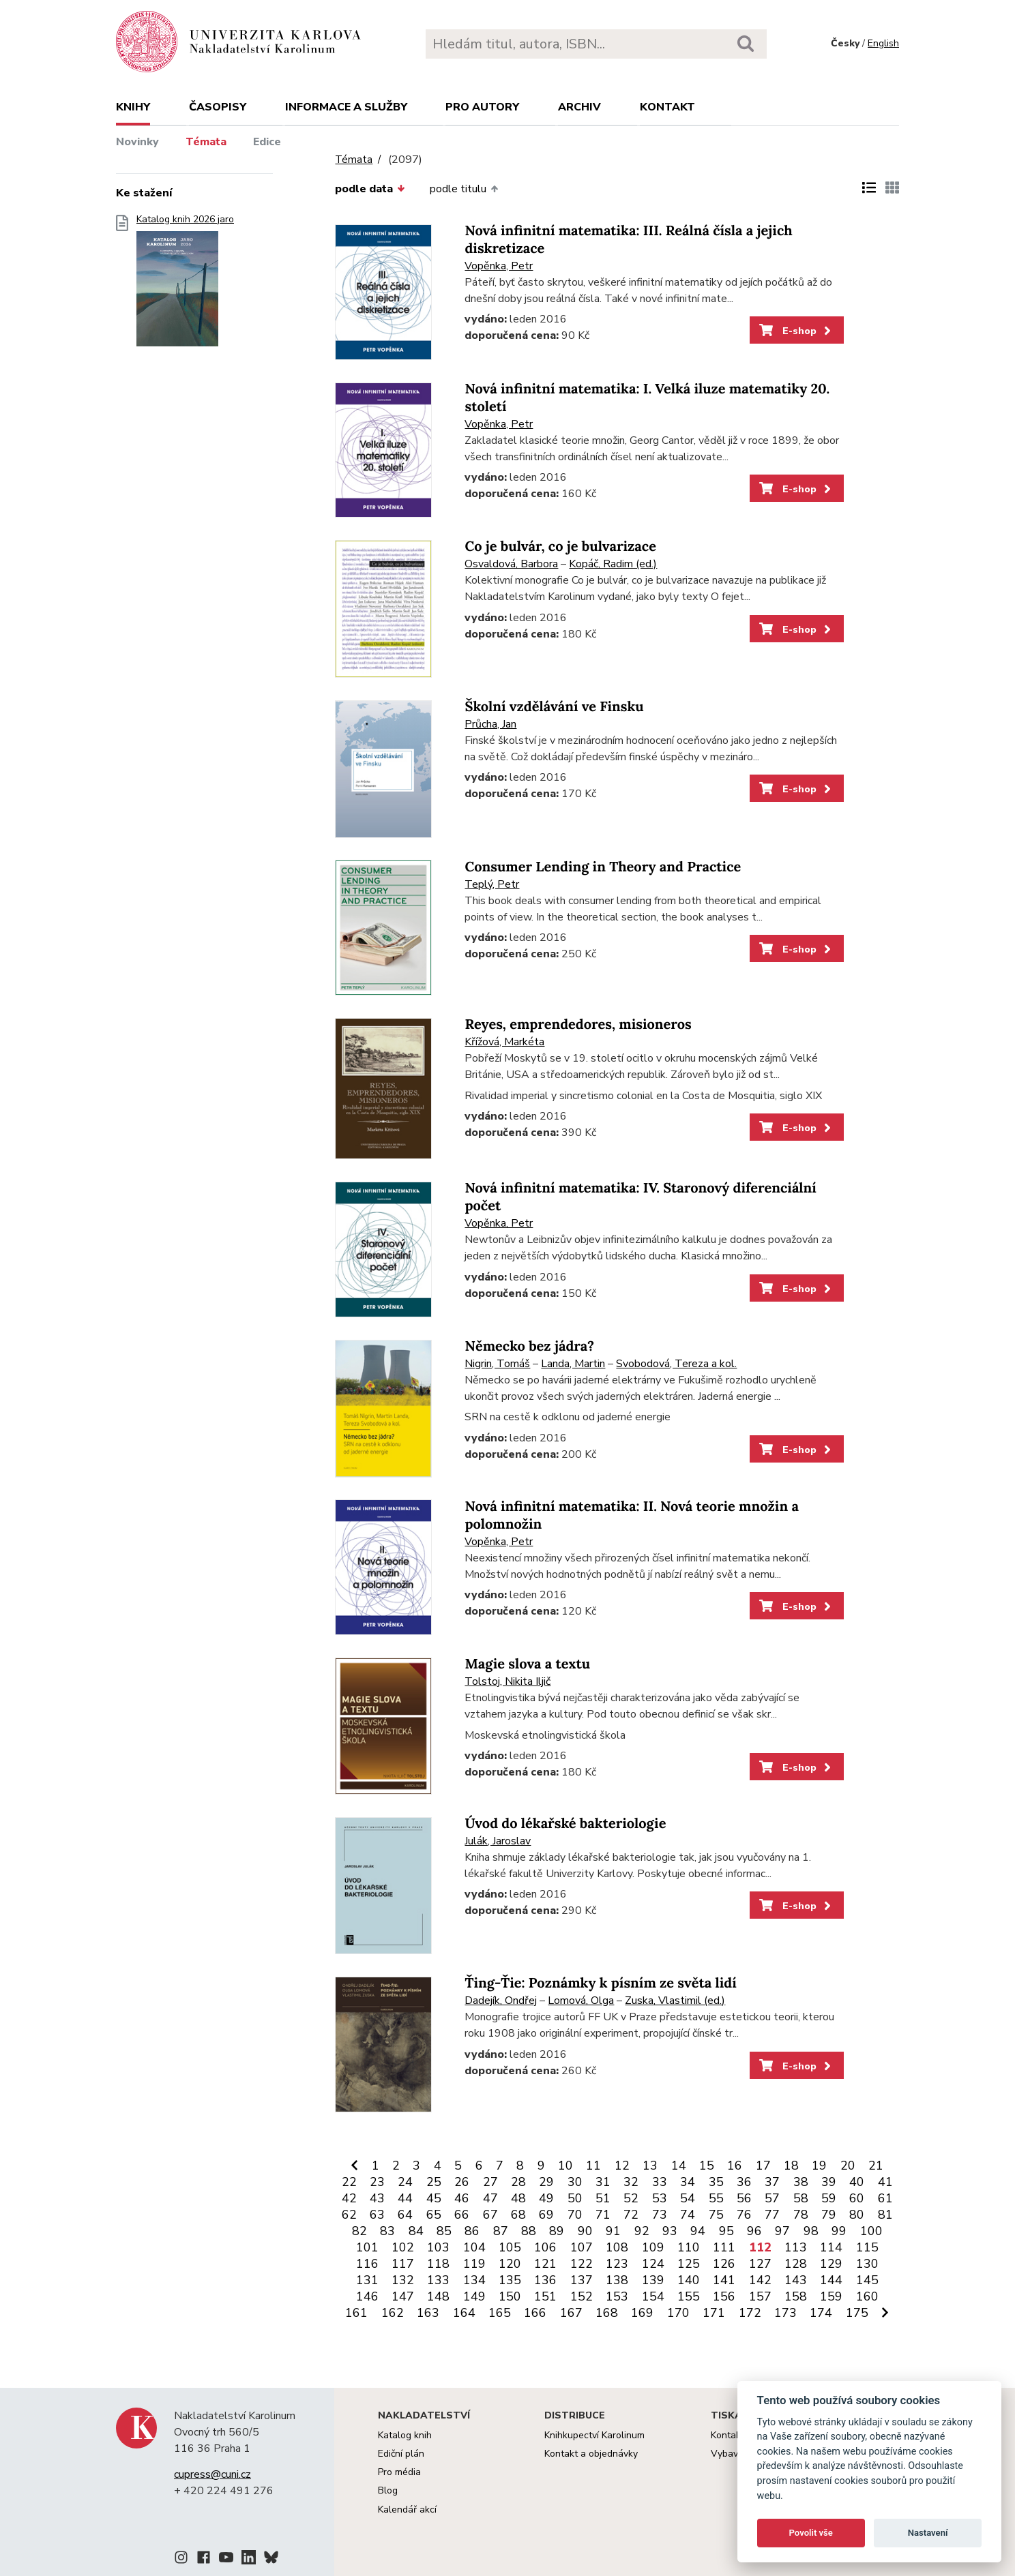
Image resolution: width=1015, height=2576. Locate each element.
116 (367, 2264)
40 (856, 2182)
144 (831, 2280)
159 (831, 2296)
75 (716, 2214)
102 (403, 2247)
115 (867, 2247)
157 (760, 2296)
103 (438, 2247)
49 (546, 2198)
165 (499, 2313)
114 (831, 2247)
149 (474, 2296)
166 (535, 2313)
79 (828, 2214)
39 (828, 2182)
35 (716, 2182)
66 (461, 2214)
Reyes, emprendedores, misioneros (578, 1024)
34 (687, 2182)
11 (593, 2165)
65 (433, 2214)
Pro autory (482, 107)
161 (356, 2313)
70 (575, 2214)
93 (669, 2231)
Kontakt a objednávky (591, 2453)
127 (760, 2264)
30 (575, 2182)
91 (613, 2231)
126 (724, 2264)
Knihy (133, 107)
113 (795, 2247)
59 (828, 2198)
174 (821, 2313)
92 (641, 2231)
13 (650, 2165)
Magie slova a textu (527, 1664)
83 (387, 2231)
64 (405, 2214)
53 (659, 2198)
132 (403, 2280)
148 (438, 2296)
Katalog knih (405, 2435)
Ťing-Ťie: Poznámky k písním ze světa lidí (600, 1983)
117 (403, 2264)
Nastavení (928, 2533)
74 (687, 2214)
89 (556, 2231)
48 (518, 2198)
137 (581, 2280)
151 (545, 2296)
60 (856, 2198)
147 (403, 2296)
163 (428, 2313)
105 (510, 2247)
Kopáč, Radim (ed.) (613, 563)
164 (464, 2313)
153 (617, 2296)
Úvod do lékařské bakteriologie (565, 1823)
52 (630, 2198)
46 (461, 2198)
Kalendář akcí (407, 2509)
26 (461, 2182)
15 (706, 2165)
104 (474, 2247)
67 (490, 2214)
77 (772, 2214)
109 (653, 2247)
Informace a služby (346, 107)
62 (349, 2214)
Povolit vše (811, 2533)
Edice (267, 141)
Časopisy (217, 107)
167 (571, 2313)
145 (867, 2280)
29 (546, 2182)
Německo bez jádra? (529, 1346)
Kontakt (667, 107)
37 (772, 2182)
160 (867, 2296)
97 (782, 2231)
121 (545, 2264)
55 (716, 2198)
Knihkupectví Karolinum (594, 2435)
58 (800, 2198)
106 (545, 2247)
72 (630, 2214)
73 (659, 2214)
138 (617, 2280)
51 (603, 2198)
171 (714, 2313)
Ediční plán (401, 2453)
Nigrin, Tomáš (497, 1363)
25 (433, 2182)
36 (744, 2182)
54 (687, 2198)
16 (734, 2165)
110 (688, 2247)
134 (474, 2280)
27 (490, 2182)
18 (791, 2165)
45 (433, 2198)
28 (518, 2182)
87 (500, 2231)
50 (575, 2198)
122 (581, 2264)
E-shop (796, 331)
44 (405, 2198)
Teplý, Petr (492, 884)
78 (800, 2214)
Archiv (579, 107)
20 (847, 2165)
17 (763, 2165)
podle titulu (464, 188)
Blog (388, 2490)
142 (760, 2280)
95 (726, 2231)
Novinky (137, 141)
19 (819, 2165)
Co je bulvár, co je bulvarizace (560, 546)
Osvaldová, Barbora (511, 563)
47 (490, 2198)
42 (349, 2198)
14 (678, 2165)
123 (617, 2264)
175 (857, 2313)
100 (871, 2231)
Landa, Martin (573, 1363)
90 (585, 2231)
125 (688, 2264)
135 (510, 2280)
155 (688, 2296)
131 (367, 2280)
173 (785, 2313)
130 (867, 2264)
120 (510, 2264)
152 (581, 2296)
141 (724, 2280)
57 (772, 2198)
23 (377, 2182)
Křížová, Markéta (504, 1041)
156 (724, 2296)
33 (659, 2182)
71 (603, 2214)
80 (856, 2214)
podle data (369, 188)
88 (528, 2231)
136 (545, 2280)
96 (754, 2231)
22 (349, 2182)
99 (839, 2231)
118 (438, 2264)
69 (546, 2214)
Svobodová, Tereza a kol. (676, 1363)
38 (800, 2182)
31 (603, 2182)
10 (565, 2165)
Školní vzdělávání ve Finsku (554, 706)
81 (885, 2214)
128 (795, 2264)
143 (795, 2280)
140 (688, 2280)
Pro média (399, 2472)
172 (750, 2313)
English (883, 43)
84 (416, 2231)
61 (885, 2198)
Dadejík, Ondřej (501, 2000)
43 (377, 2198)
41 (885, 2182)
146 (367, 2296)
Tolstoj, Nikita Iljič (507, 1681)
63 (377, 2214)
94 (697, 2231)
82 (359, 2231)
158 (795, 2296)
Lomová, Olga (581, 2000)
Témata (206, 141)
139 (653, 2280)
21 (875, 2165)
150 (510, 2296)
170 (678, 2313)
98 (811, 2231)
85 (444, 2231)
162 (392, 2313)
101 (367, 2247)
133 (438, 2280)
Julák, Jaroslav (498, 1840)
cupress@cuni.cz (212, 2474)
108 (617, 2247)
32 (630, 2182)
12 (622, 2165)
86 (472, 2231)
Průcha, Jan (490, 724)
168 (606, 2313)
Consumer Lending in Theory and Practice (603, 866)
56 (744, 2198)
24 (405, 2182)
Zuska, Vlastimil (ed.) (675, 2000)
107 (581, 2247)
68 (518, 2214)
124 (653, 2264)
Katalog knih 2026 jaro (185, 284)
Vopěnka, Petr (499, 265)
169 (642, 2313)
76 (744, 2214)
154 (653, 2296)
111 (724, 2247)
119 (474, 2264)
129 (831, 2264)
